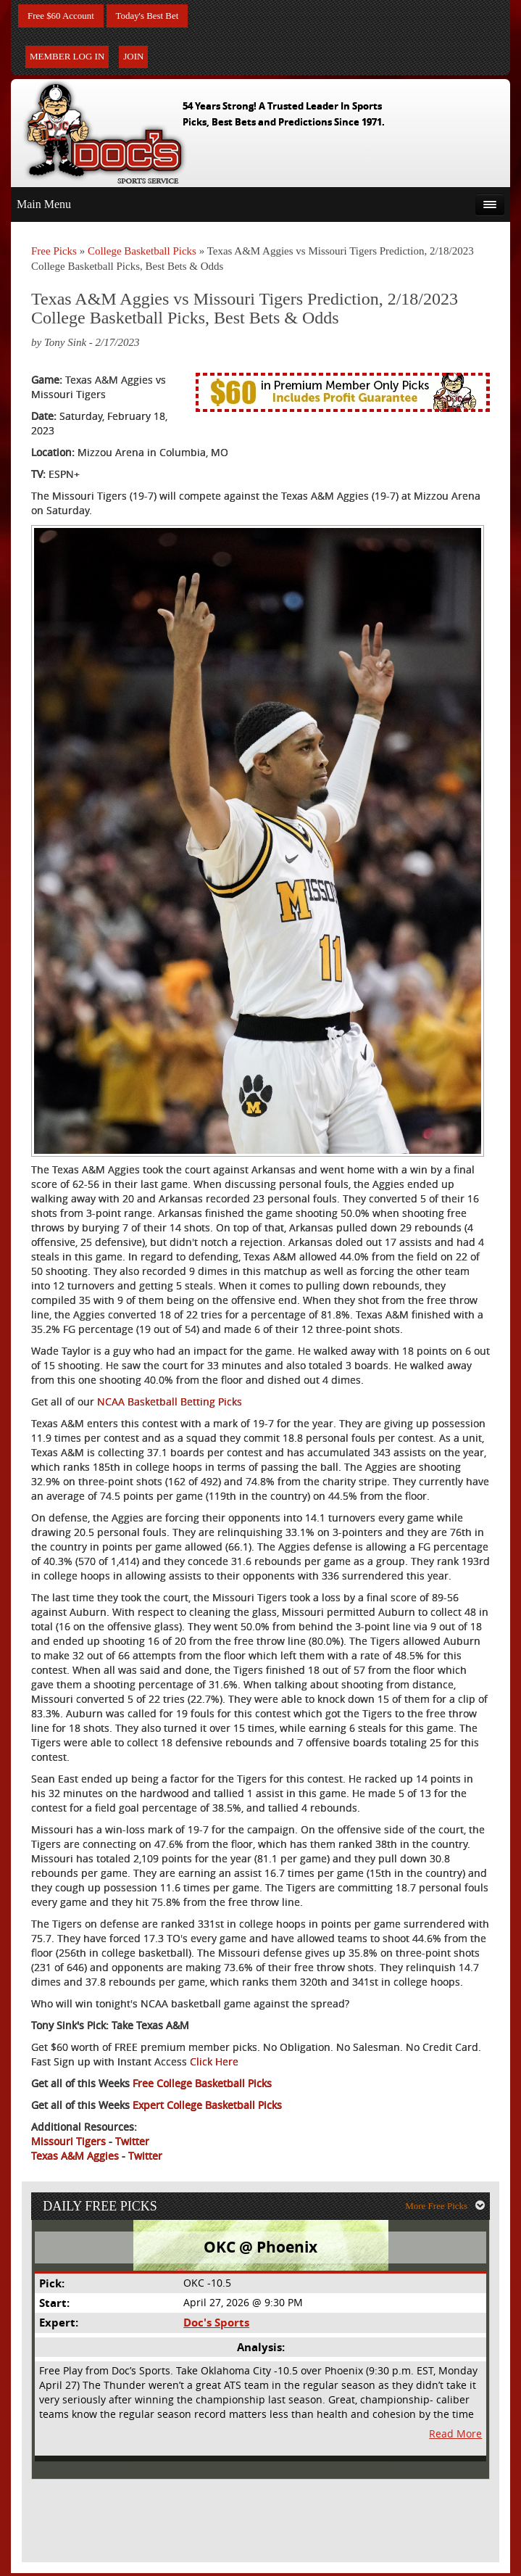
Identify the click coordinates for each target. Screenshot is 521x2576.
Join (133, 57)
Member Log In (67, 57)
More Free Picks (447, 2208)
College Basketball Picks (142, 252)
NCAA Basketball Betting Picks (169, 1402)
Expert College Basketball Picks (207, 2106)
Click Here (214, 2062)
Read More (456, 2437)
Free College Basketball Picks (202, 2084)
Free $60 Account (64, 16)
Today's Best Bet (155, 16)
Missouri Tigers (68, 2142)
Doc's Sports (216, 2326)
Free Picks (54, 252)
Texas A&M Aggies (75, 2156)
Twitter (132, 2142)
